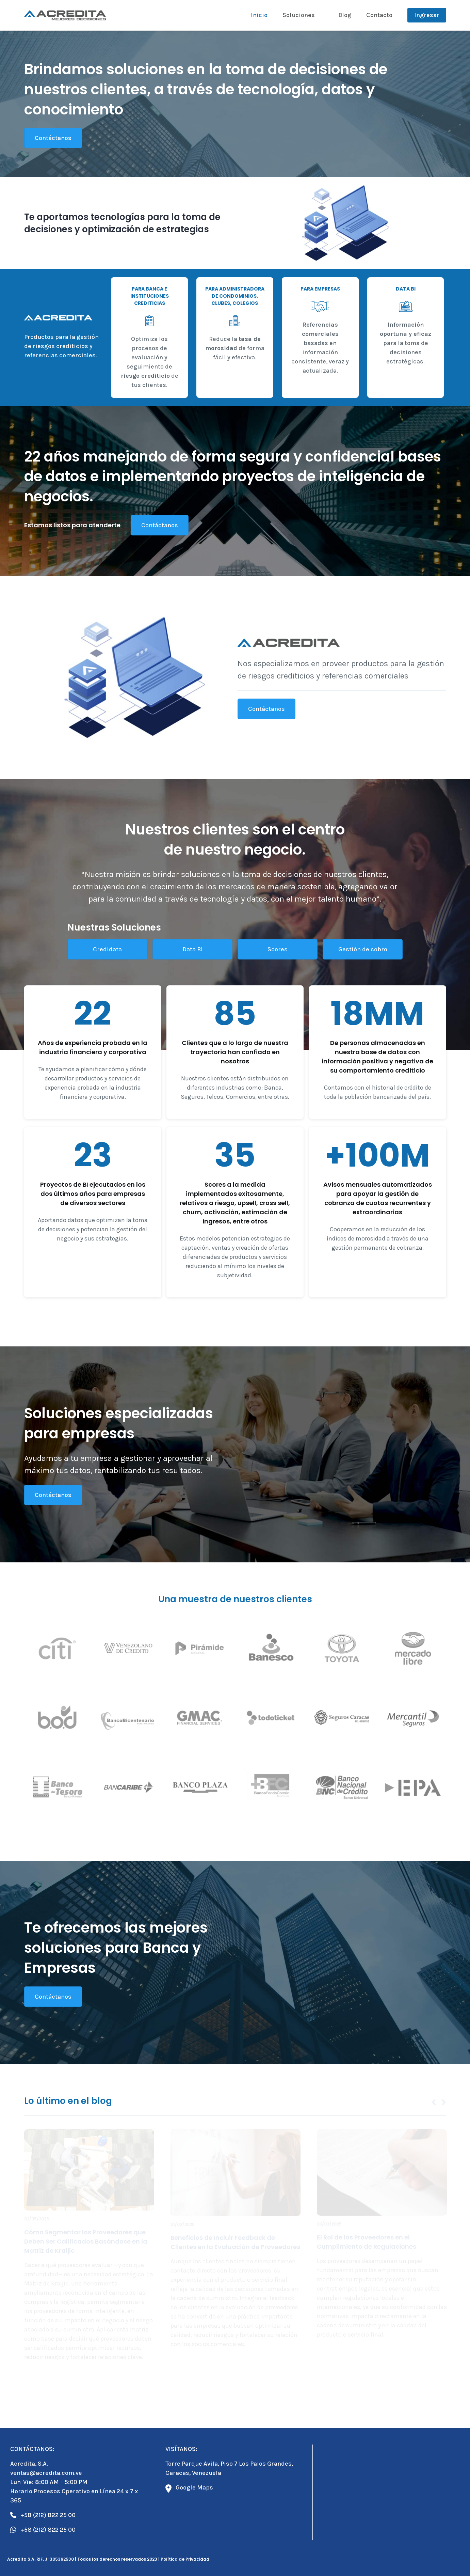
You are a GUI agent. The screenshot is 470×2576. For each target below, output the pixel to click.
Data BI (192, 949)
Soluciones (298, 15)
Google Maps (189, 2488)
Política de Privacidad (185, 2559)
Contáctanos (53, 138)
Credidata (107, 949)
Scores (277, 949)
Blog (344, 15)
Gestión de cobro (362, 949)
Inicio (259, 15)
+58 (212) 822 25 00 (43, 2515)
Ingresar (426, 15)
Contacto (379, 15)
